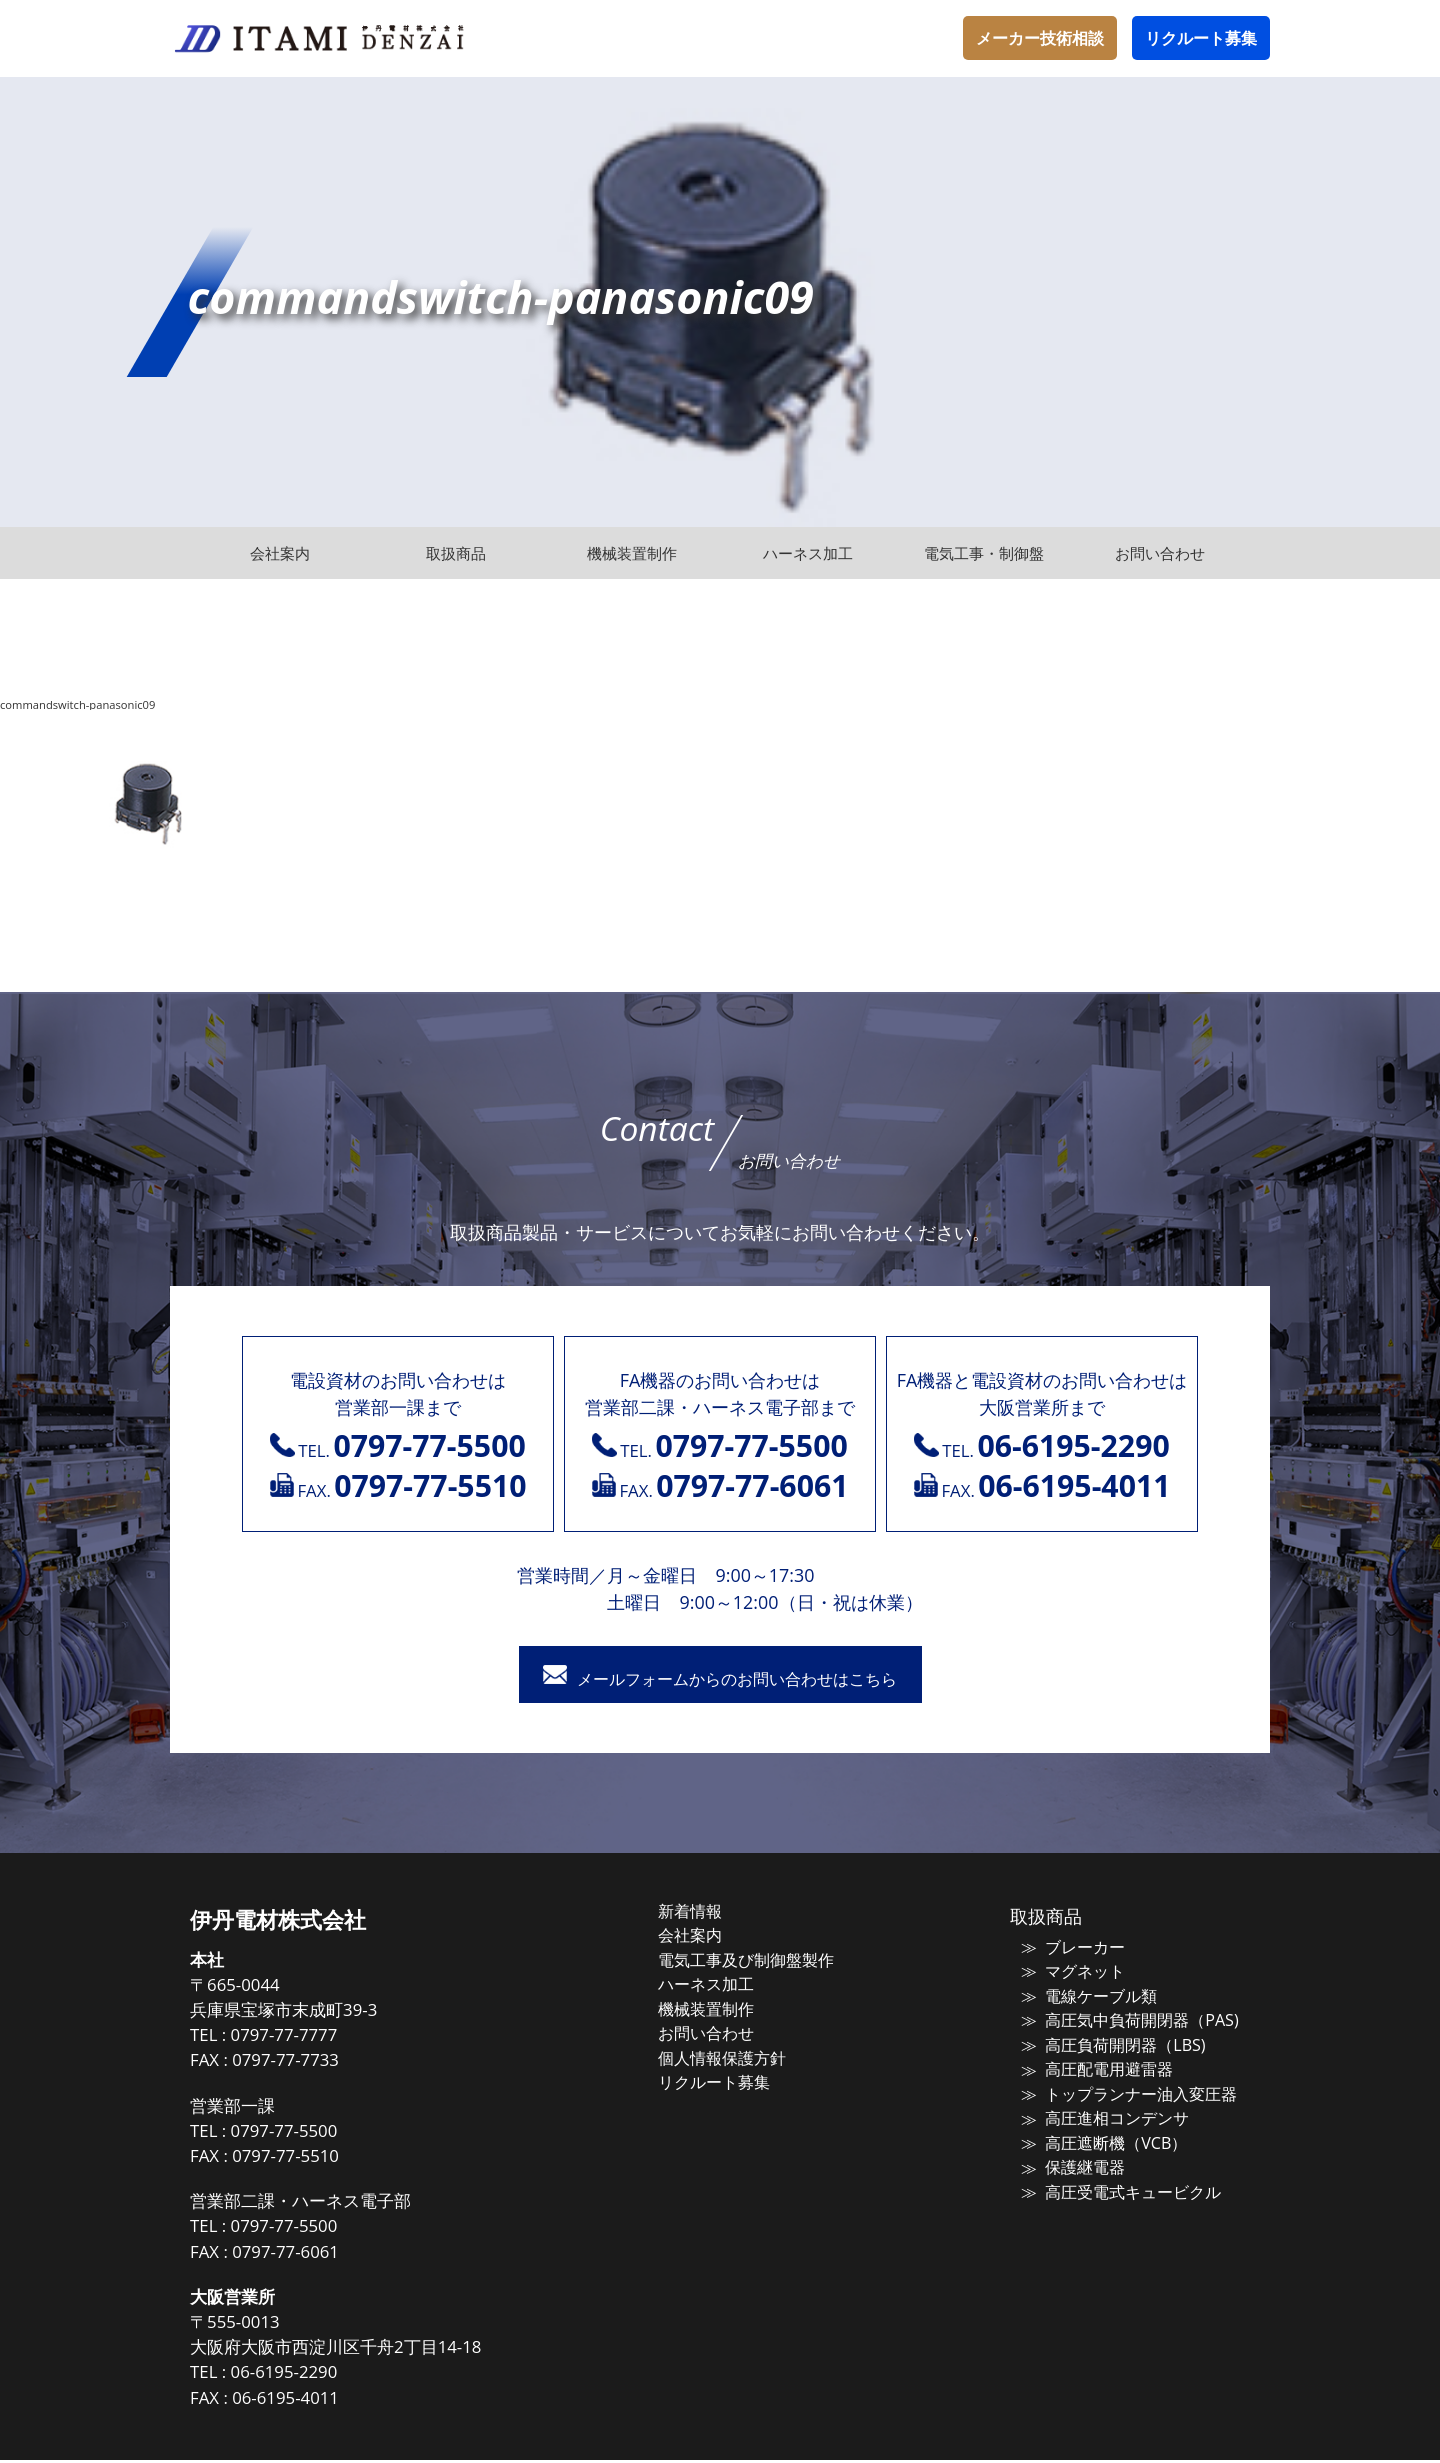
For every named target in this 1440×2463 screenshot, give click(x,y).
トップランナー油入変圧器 (1124, 2091)
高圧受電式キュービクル (1116, 2185)
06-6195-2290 (319, 2375)
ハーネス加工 (727, 1984)
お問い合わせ (727, 2031)
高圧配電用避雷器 (1094, 2067)
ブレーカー (1071, 1950)
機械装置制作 (727, 2008)
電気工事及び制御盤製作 (764, 1961)
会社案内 (712, 1937)
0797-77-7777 (319, 2038)
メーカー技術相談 (1040, 38)
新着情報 (712, 1914)
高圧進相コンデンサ (1101, 2114)
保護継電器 (1071, 2161)
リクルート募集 (1201, 38)
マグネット (1071, 1973)
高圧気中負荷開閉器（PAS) (1124, 2020)
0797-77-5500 (319, 2133)
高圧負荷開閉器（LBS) (1108, 2044)
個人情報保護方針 (742, 2055)
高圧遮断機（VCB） (1100, 2138)
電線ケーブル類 (1086, 1997)
